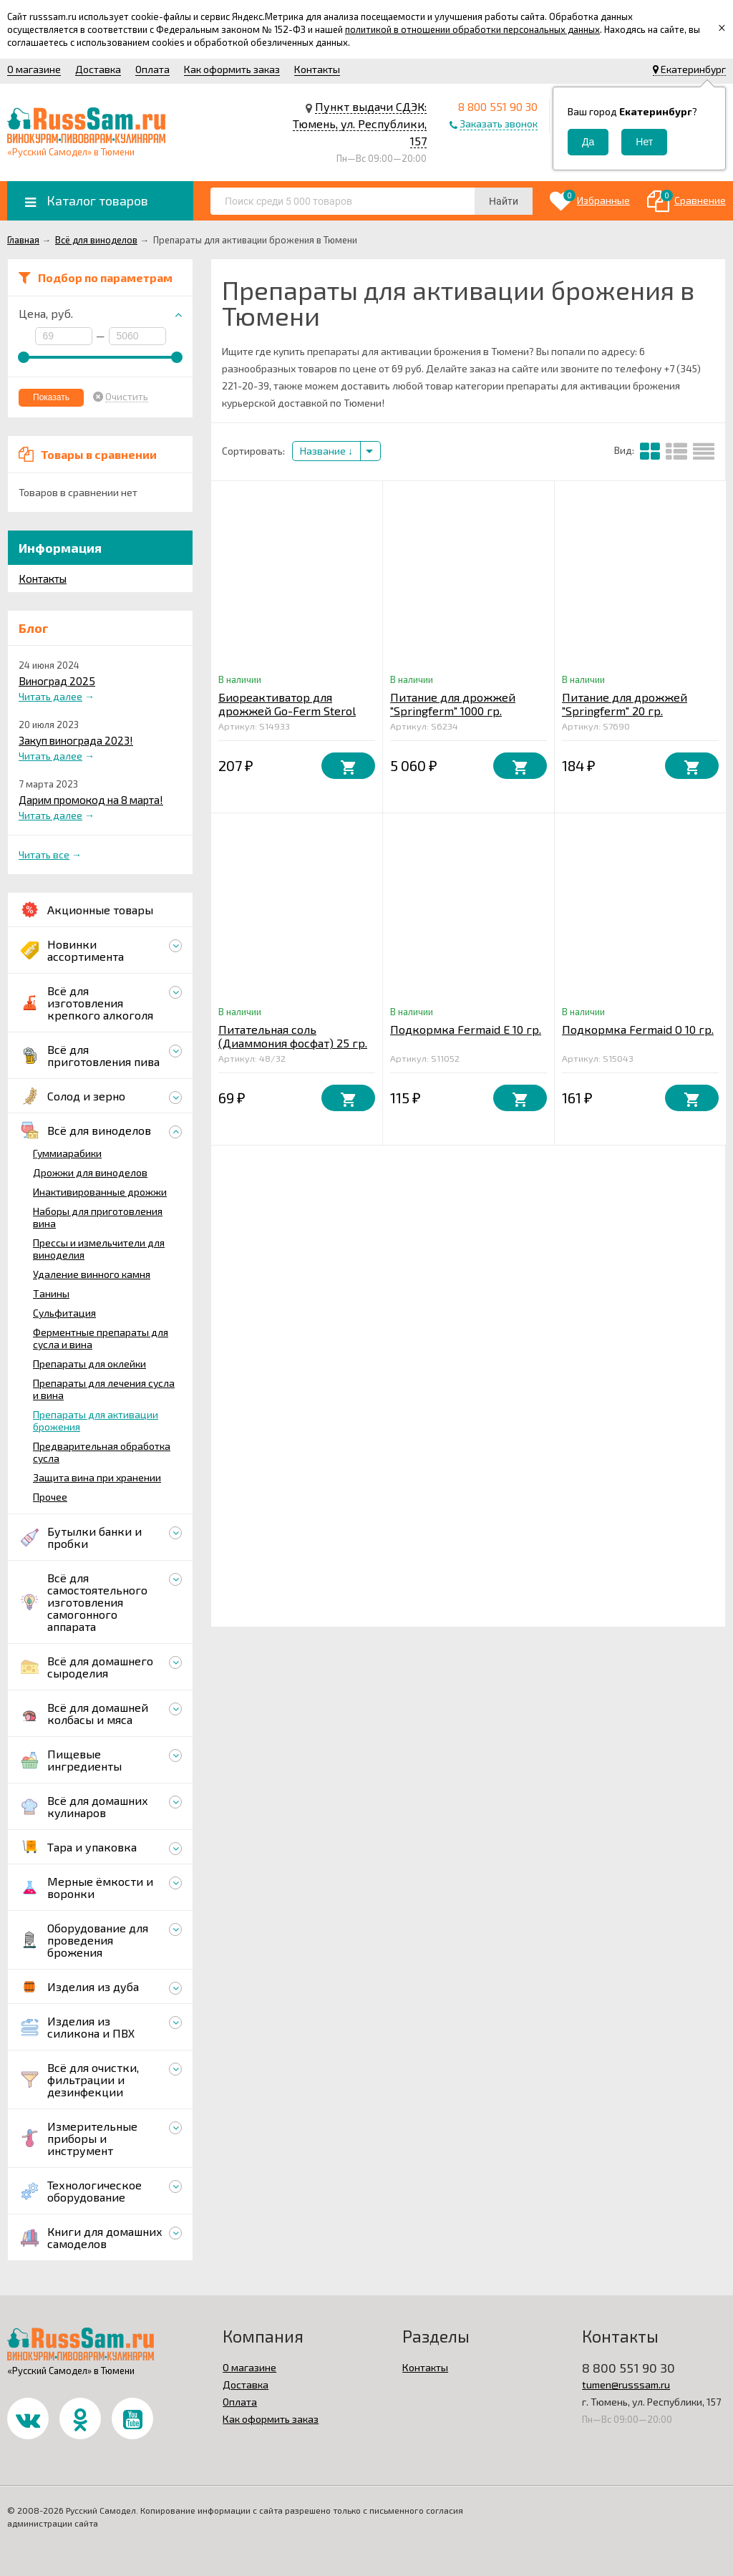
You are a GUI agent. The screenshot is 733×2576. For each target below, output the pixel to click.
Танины (51, 1293)
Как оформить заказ (232, 69)
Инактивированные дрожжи (100, 1192)
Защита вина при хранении (97, 1477)
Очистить (126, 396)
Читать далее (50, 696)
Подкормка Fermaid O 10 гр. (638, 1029)
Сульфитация (64, 1313)
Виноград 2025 (57, 680)
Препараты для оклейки (89, 1363)
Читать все (44, 854)
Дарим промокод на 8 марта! (91, 799)
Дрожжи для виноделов (90, 1172)
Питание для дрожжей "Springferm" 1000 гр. (452, 703)
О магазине (34, 69)
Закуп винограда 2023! (76, 740)
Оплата (152, 69)
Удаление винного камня (91, 1274)
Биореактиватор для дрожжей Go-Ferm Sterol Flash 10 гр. (287, 710)
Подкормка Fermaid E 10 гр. (465, 1029)
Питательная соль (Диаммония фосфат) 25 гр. (292, 1036)
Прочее (50, 1497)
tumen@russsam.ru (626, 2384)
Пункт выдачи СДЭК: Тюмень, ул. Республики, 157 (360, 123)
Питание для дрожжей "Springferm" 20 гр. (624, 703)
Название (326, 451)
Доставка (98, 69)
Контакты (317, 69)
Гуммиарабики (67, 1153)
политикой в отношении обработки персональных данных (472, 29)
